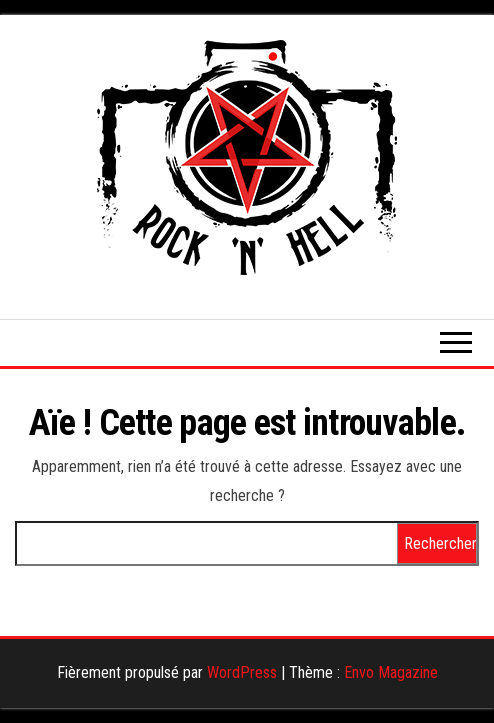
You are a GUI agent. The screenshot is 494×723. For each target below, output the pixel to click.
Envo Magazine (391, 672)
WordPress (242, 672)
